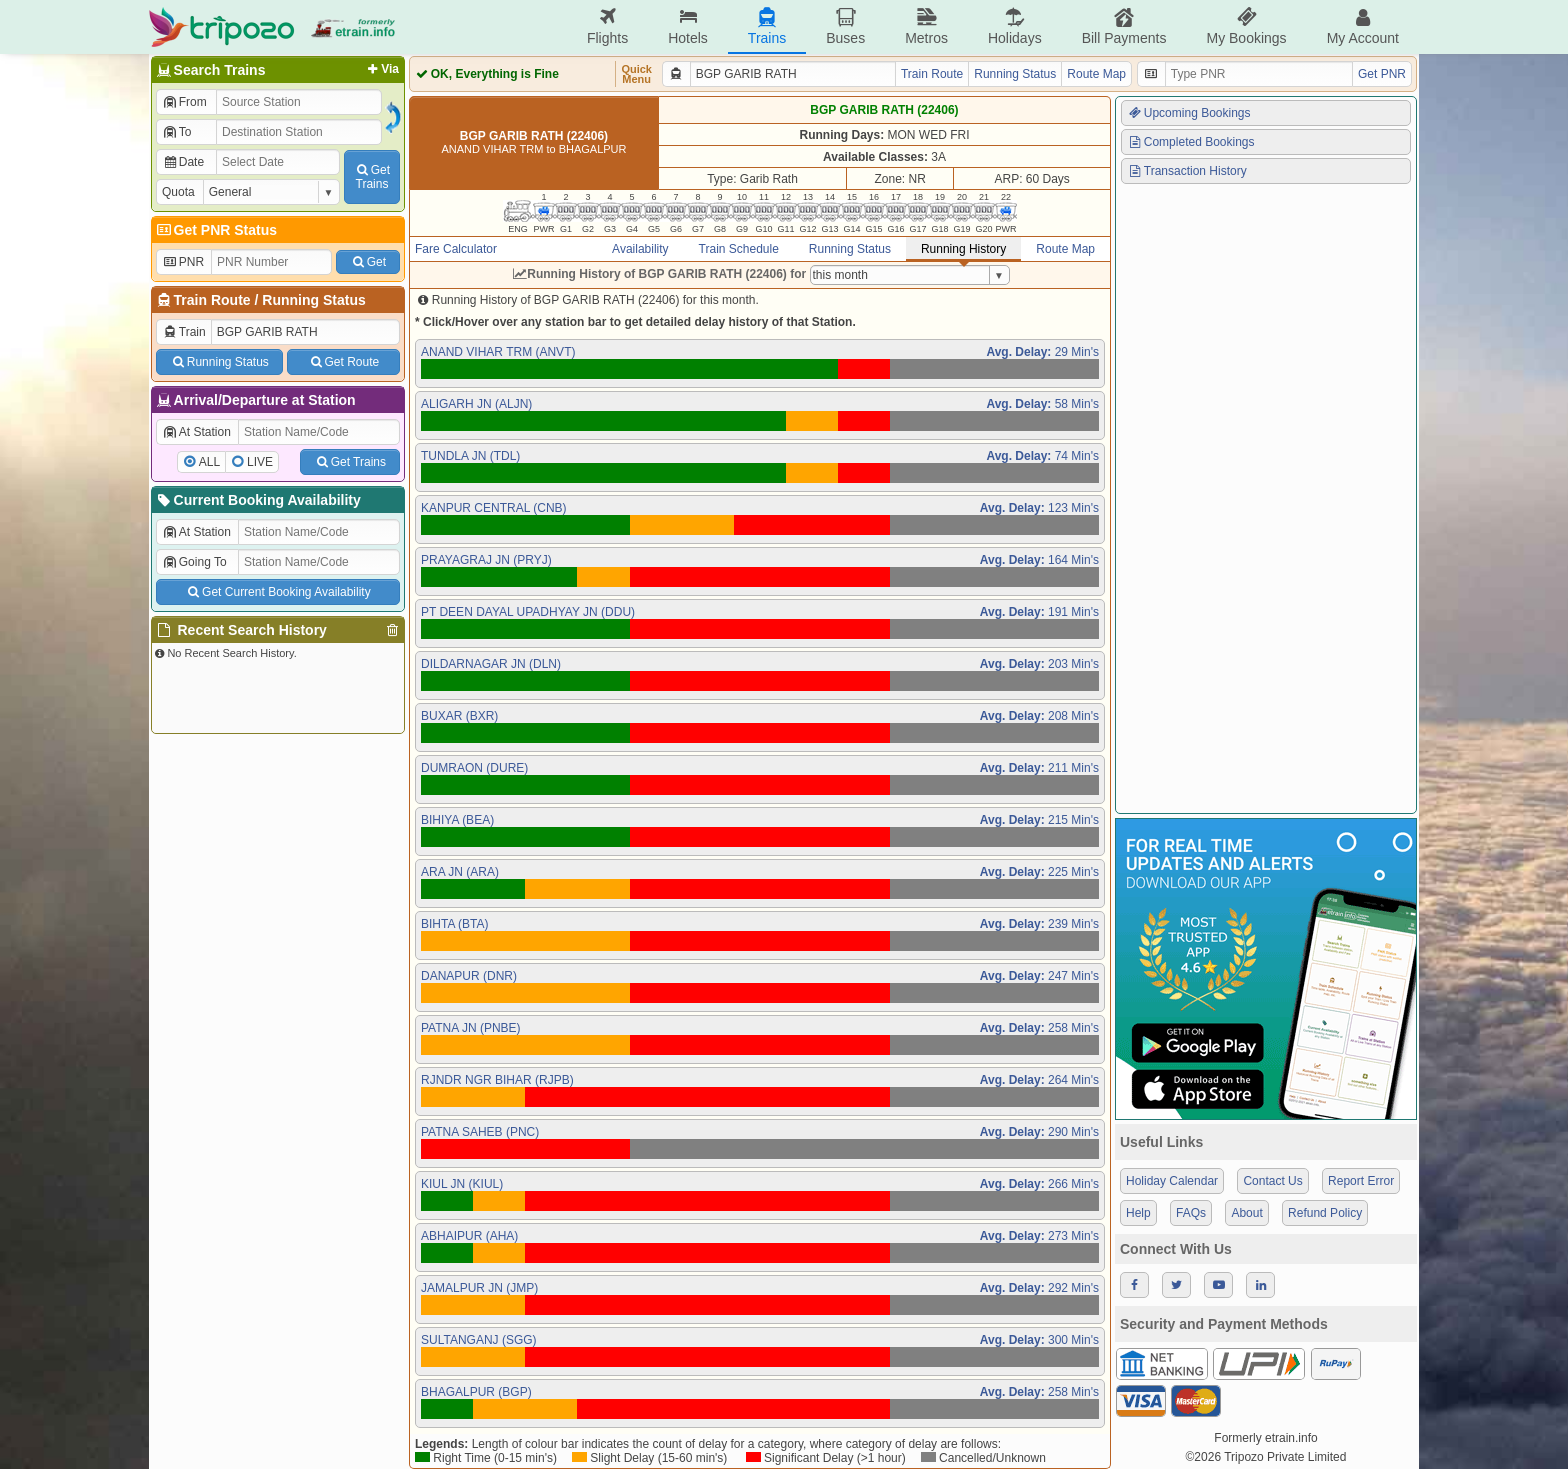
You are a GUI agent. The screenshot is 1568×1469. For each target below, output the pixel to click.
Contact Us (1272, 1181)
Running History (963, 249)
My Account (1363, 26)
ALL (209, 462)
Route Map (1096, 74)
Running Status (313, 300)
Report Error (1361, 1181)
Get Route (343, 362)
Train (184, 332)
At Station (196, 432)
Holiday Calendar (1172, 1181)
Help (1138, 1213)
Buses (845, 26)
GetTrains (372, 177)
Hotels (688, 26)
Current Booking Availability (257, 500)
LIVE (260, 462)
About (1246, 1213)
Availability (640, 249)
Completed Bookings (1191, 142)
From (184, 102)
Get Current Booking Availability (277, 592)
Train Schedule (739, 249)
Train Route (212, 300)
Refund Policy (1325, 1213)
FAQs (1191, 1213)
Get (368, 262)
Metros (926, 26)
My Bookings (1246, 26)
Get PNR (1382, 74)
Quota (178, 192)
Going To (194, 562)
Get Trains (350, 462)
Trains (767, 26)
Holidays (1015, 26)
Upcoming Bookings (1189, 113)
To (176, 132)
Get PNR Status (215, 230)
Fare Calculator (456, 249)
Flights (607, 26)
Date (183, 162)
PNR (183, 262)
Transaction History (1187, 171)
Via (381, 69)
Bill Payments (1124, 26)
